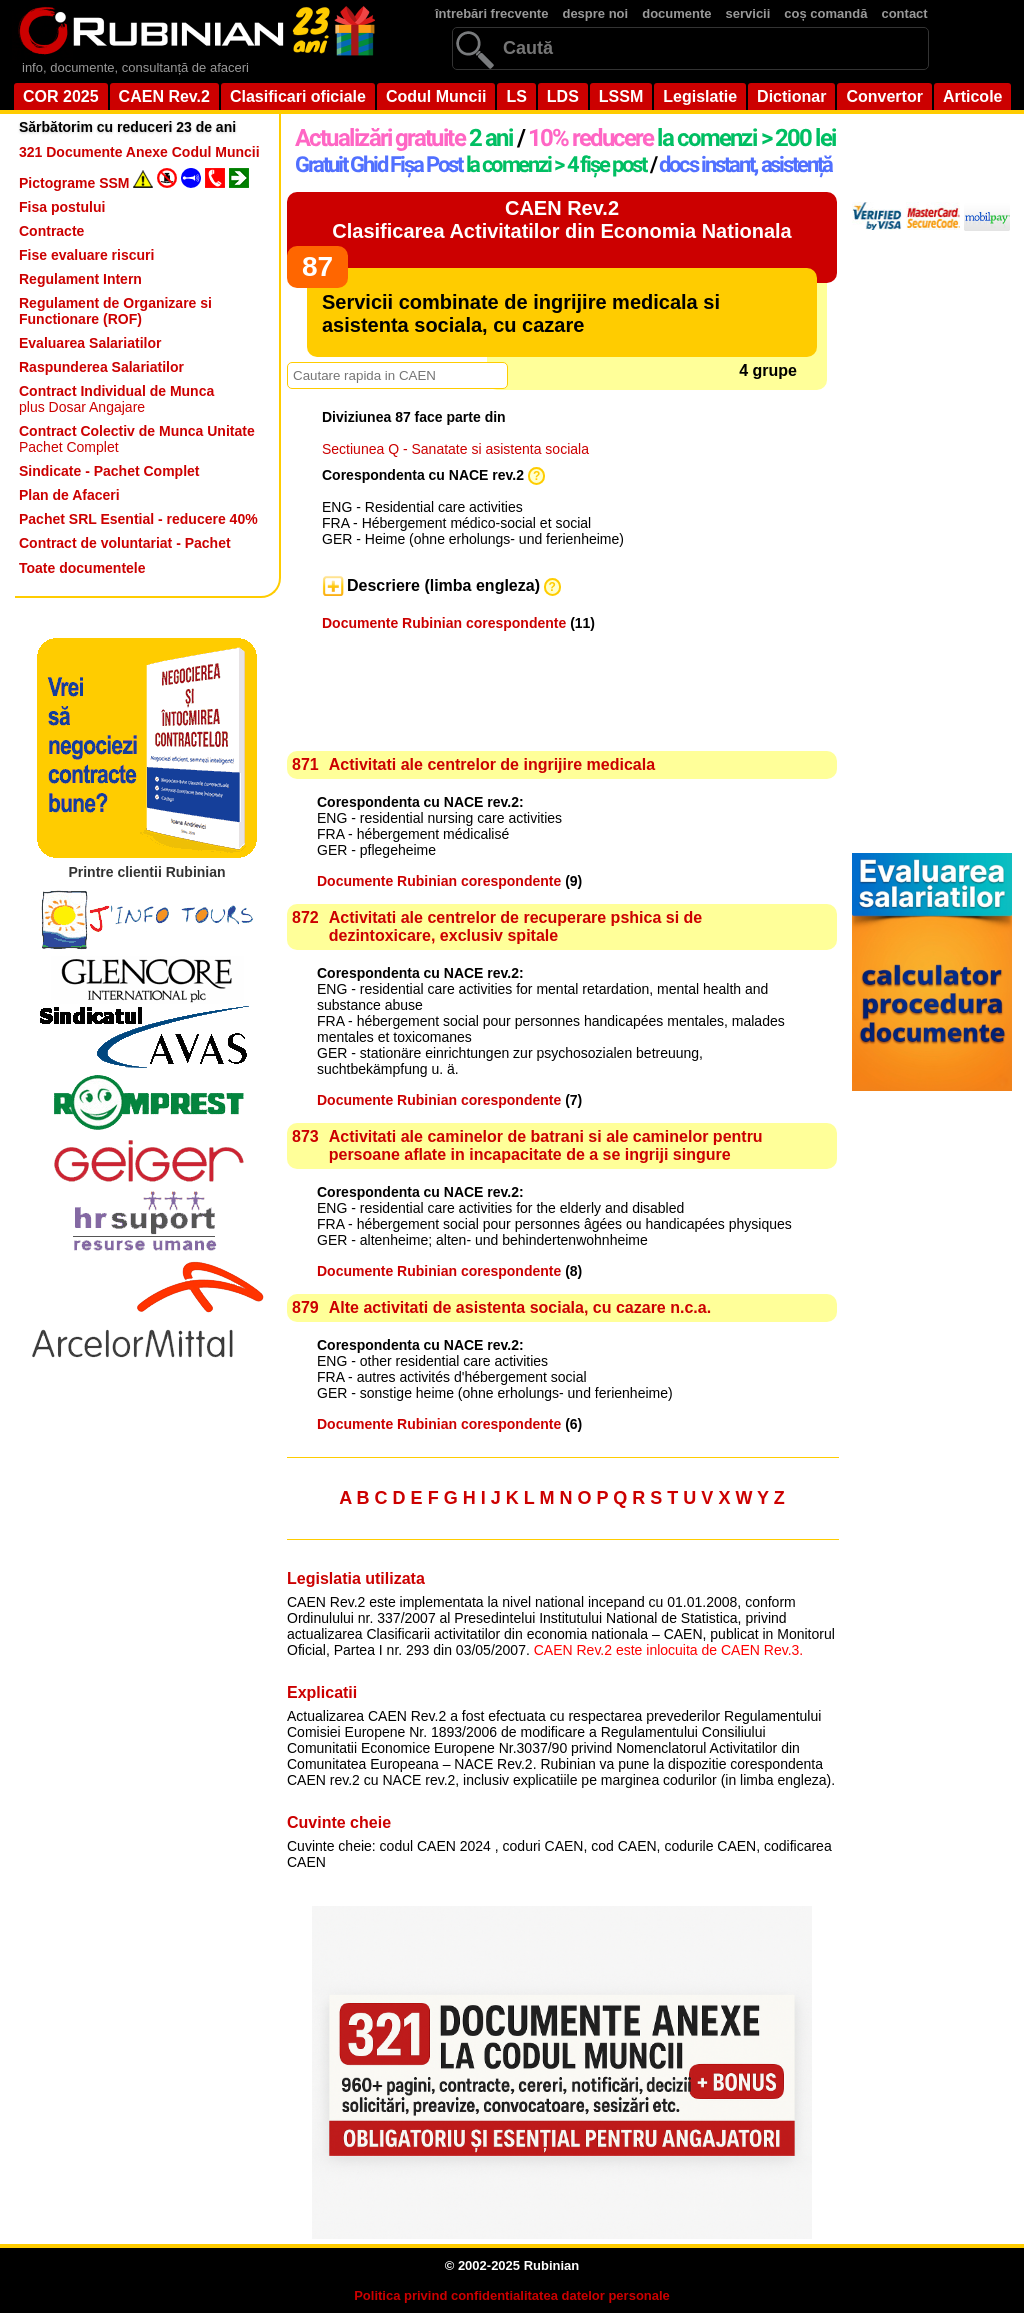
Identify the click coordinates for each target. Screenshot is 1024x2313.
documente (676, 13)
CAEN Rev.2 (164, 96)
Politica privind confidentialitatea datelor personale (512, 2295)
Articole (973, 96)
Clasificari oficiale (298, 96)
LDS (563, 96)
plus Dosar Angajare (116, 399)
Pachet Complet (137, 439)
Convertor (884, 96)
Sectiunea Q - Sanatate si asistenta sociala (455, 449)
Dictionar (791, 96)
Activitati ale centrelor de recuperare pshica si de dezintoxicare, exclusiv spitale (516, 926)
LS (516, 96)
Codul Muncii (436, 96)
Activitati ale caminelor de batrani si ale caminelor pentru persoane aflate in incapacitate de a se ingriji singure (546, 1145)
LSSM (621, 96)
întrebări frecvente (491, 13)
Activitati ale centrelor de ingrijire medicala (492, 764)
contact (904, 13)
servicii (748, 13)
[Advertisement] (551, 648)
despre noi (595, 13)
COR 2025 (61, 96)
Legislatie (700, 96)
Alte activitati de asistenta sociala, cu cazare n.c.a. (520, 1307)
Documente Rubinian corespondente (444, 623)
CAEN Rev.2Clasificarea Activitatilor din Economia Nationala (561, 219)
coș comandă (825, 13)
